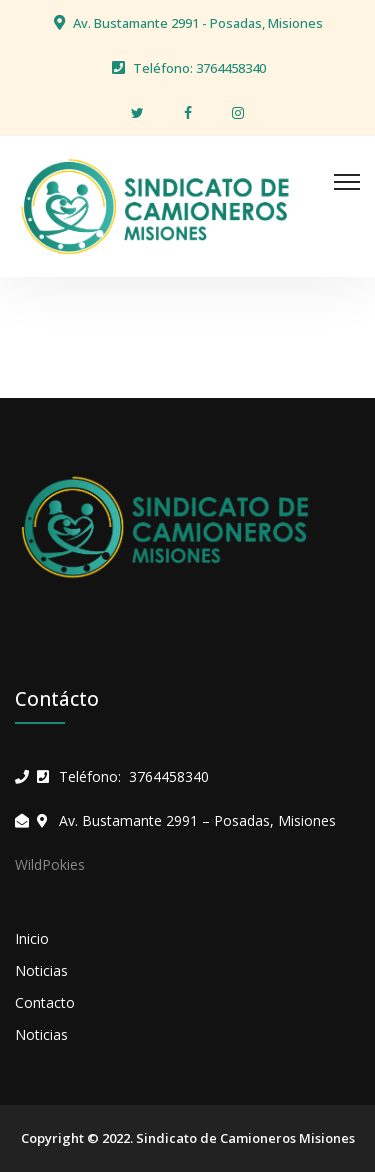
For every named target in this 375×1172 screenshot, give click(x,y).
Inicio (32, 938)
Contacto (45, 1002)
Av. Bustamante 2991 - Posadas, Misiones (198, 23)
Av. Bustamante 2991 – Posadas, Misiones (197, 820)
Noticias (41, 970)
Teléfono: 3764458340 (199, 68)
